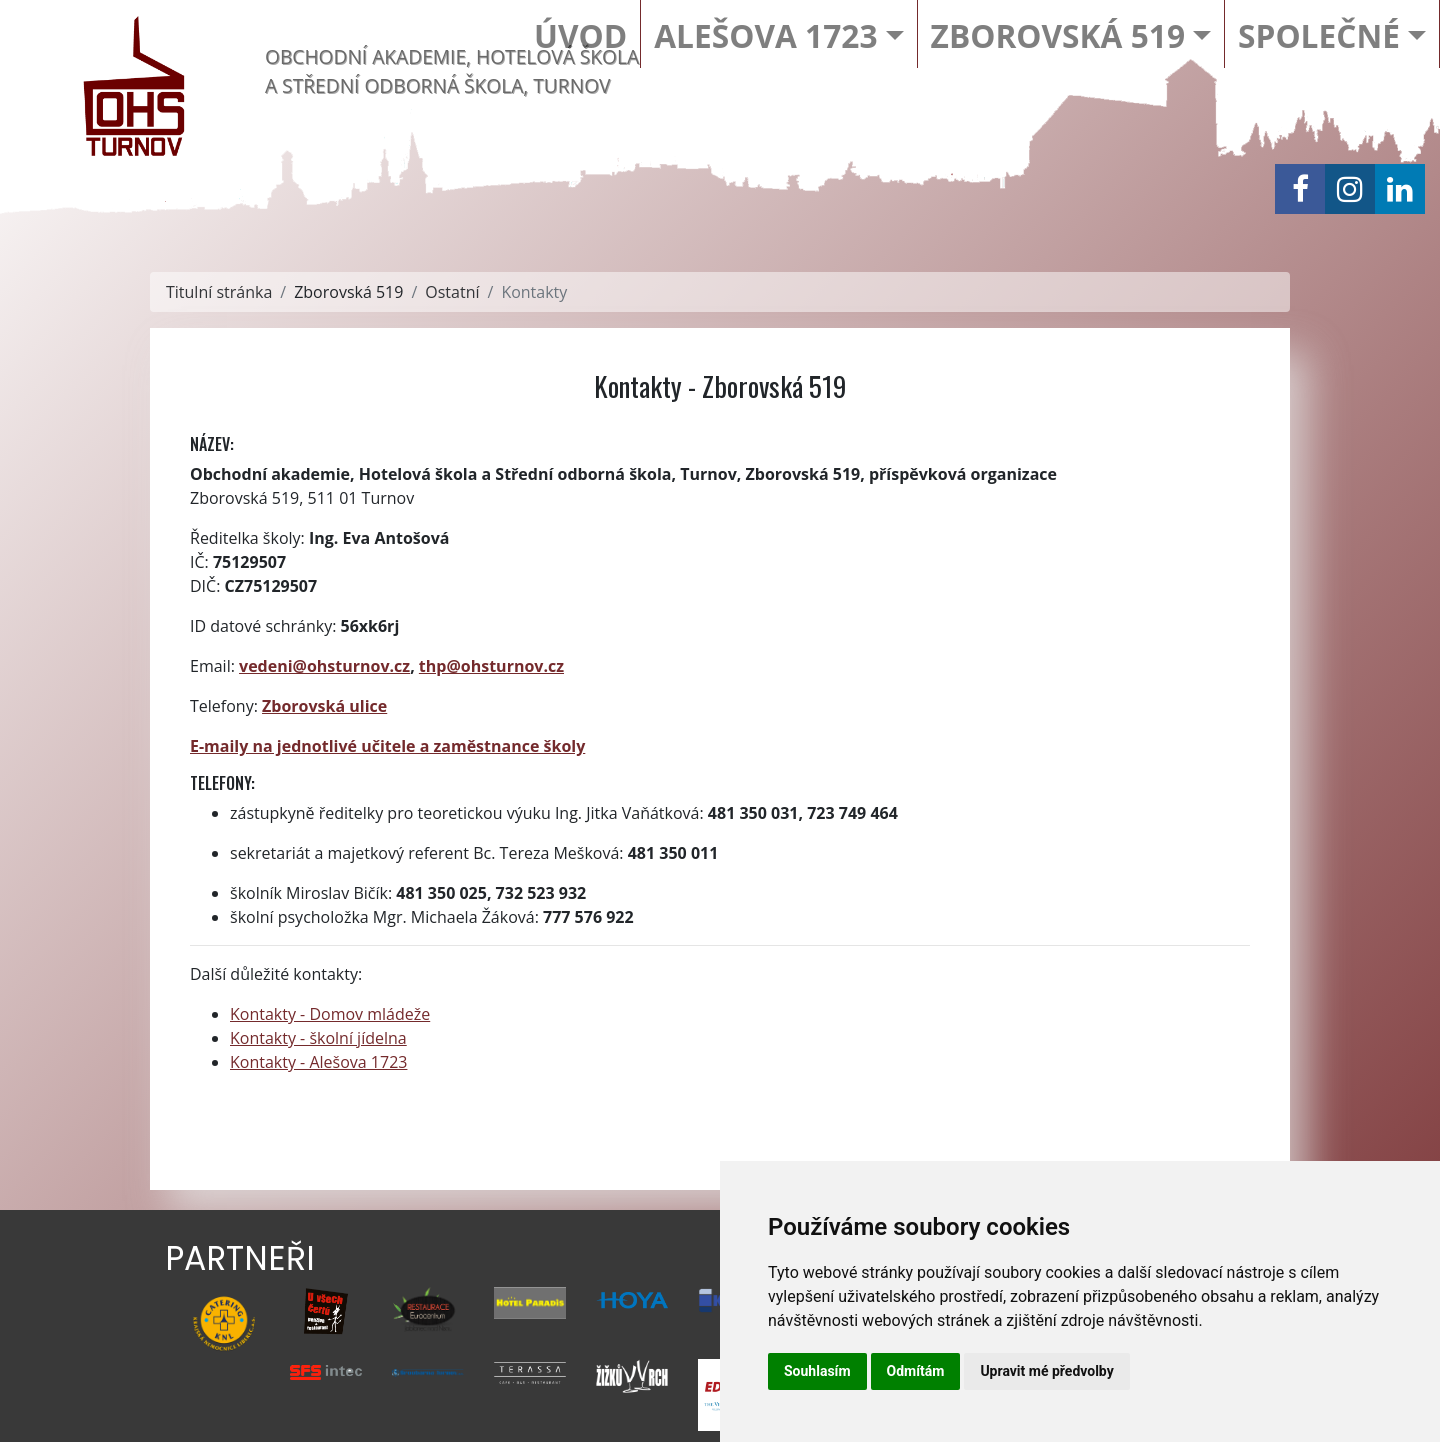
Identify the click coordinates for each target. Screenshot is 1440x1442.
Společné (1319, 35)
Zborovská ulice (324, 706)
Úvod (580, 35)
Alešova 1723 (765, 35)
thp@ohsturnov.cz (491, 666)
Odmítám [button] (916, 1371)
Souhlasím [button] (817, 1371)
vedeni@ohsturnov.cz (324, 666)
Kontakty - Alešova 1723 (318, 1062)
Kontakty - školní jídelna (318, 1038)
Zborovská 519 (1058, 35)
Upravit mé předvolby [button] (1046, 1371)
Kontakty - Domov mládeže (330, 1014)
